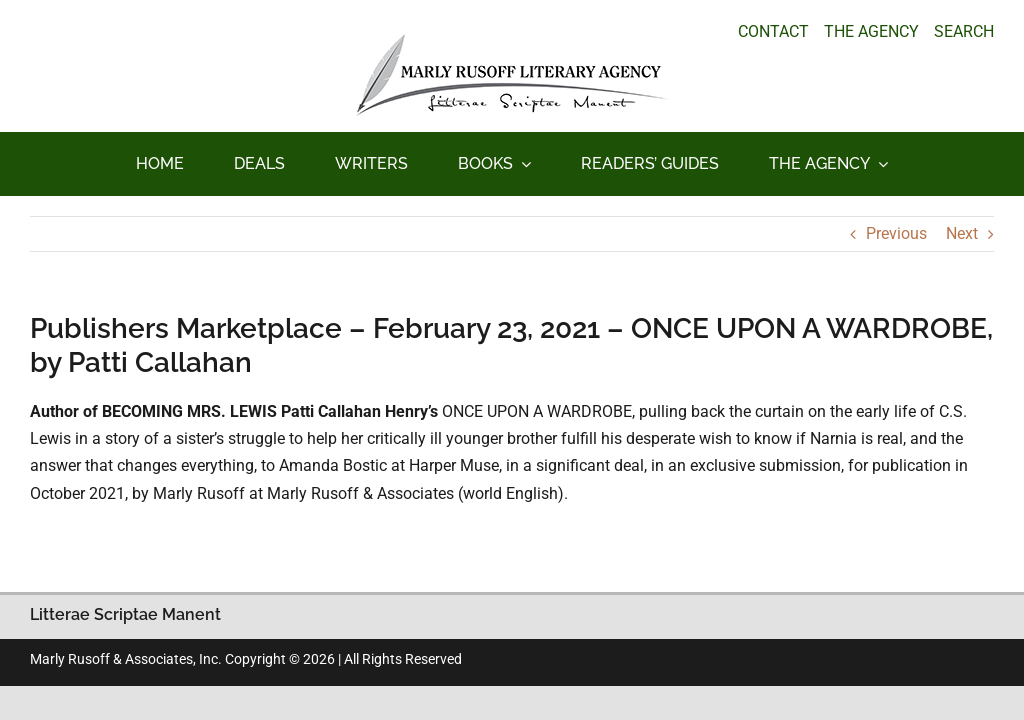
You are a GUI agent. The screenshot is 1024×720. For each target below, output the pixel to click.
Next (962, 233)
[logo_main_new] (512, 41)
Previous (896, 233)
